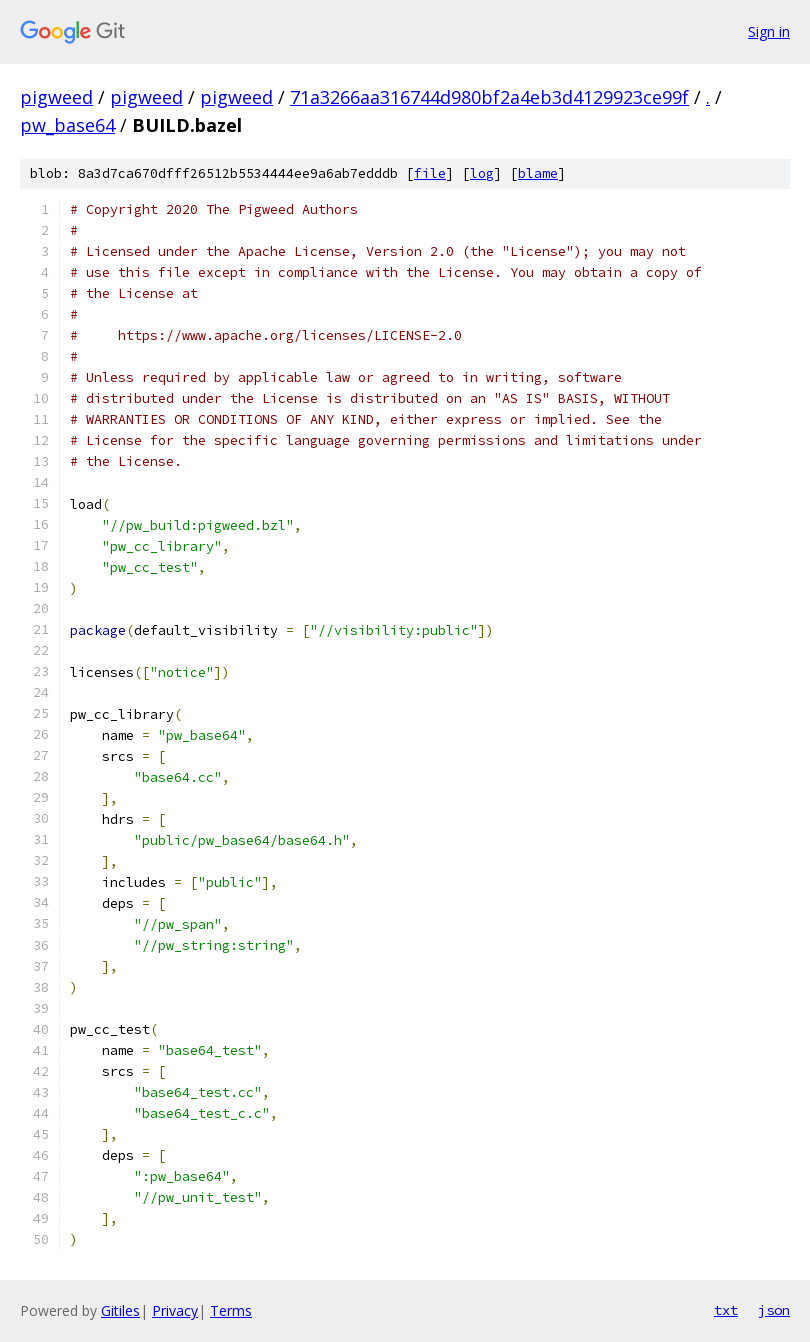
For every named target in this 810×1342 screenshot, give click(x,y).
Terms (231, 1310)
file (430, 173)
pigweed (56, 97)
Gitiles (120, 1310)
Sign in (769, 31)
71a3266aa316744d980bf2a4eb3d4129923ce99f (489, 97)
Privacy (175, 1310)
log (482, 173)
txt (726, 1310)
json (774, 1310)
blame (538, 173)
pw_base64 (67, 125)
